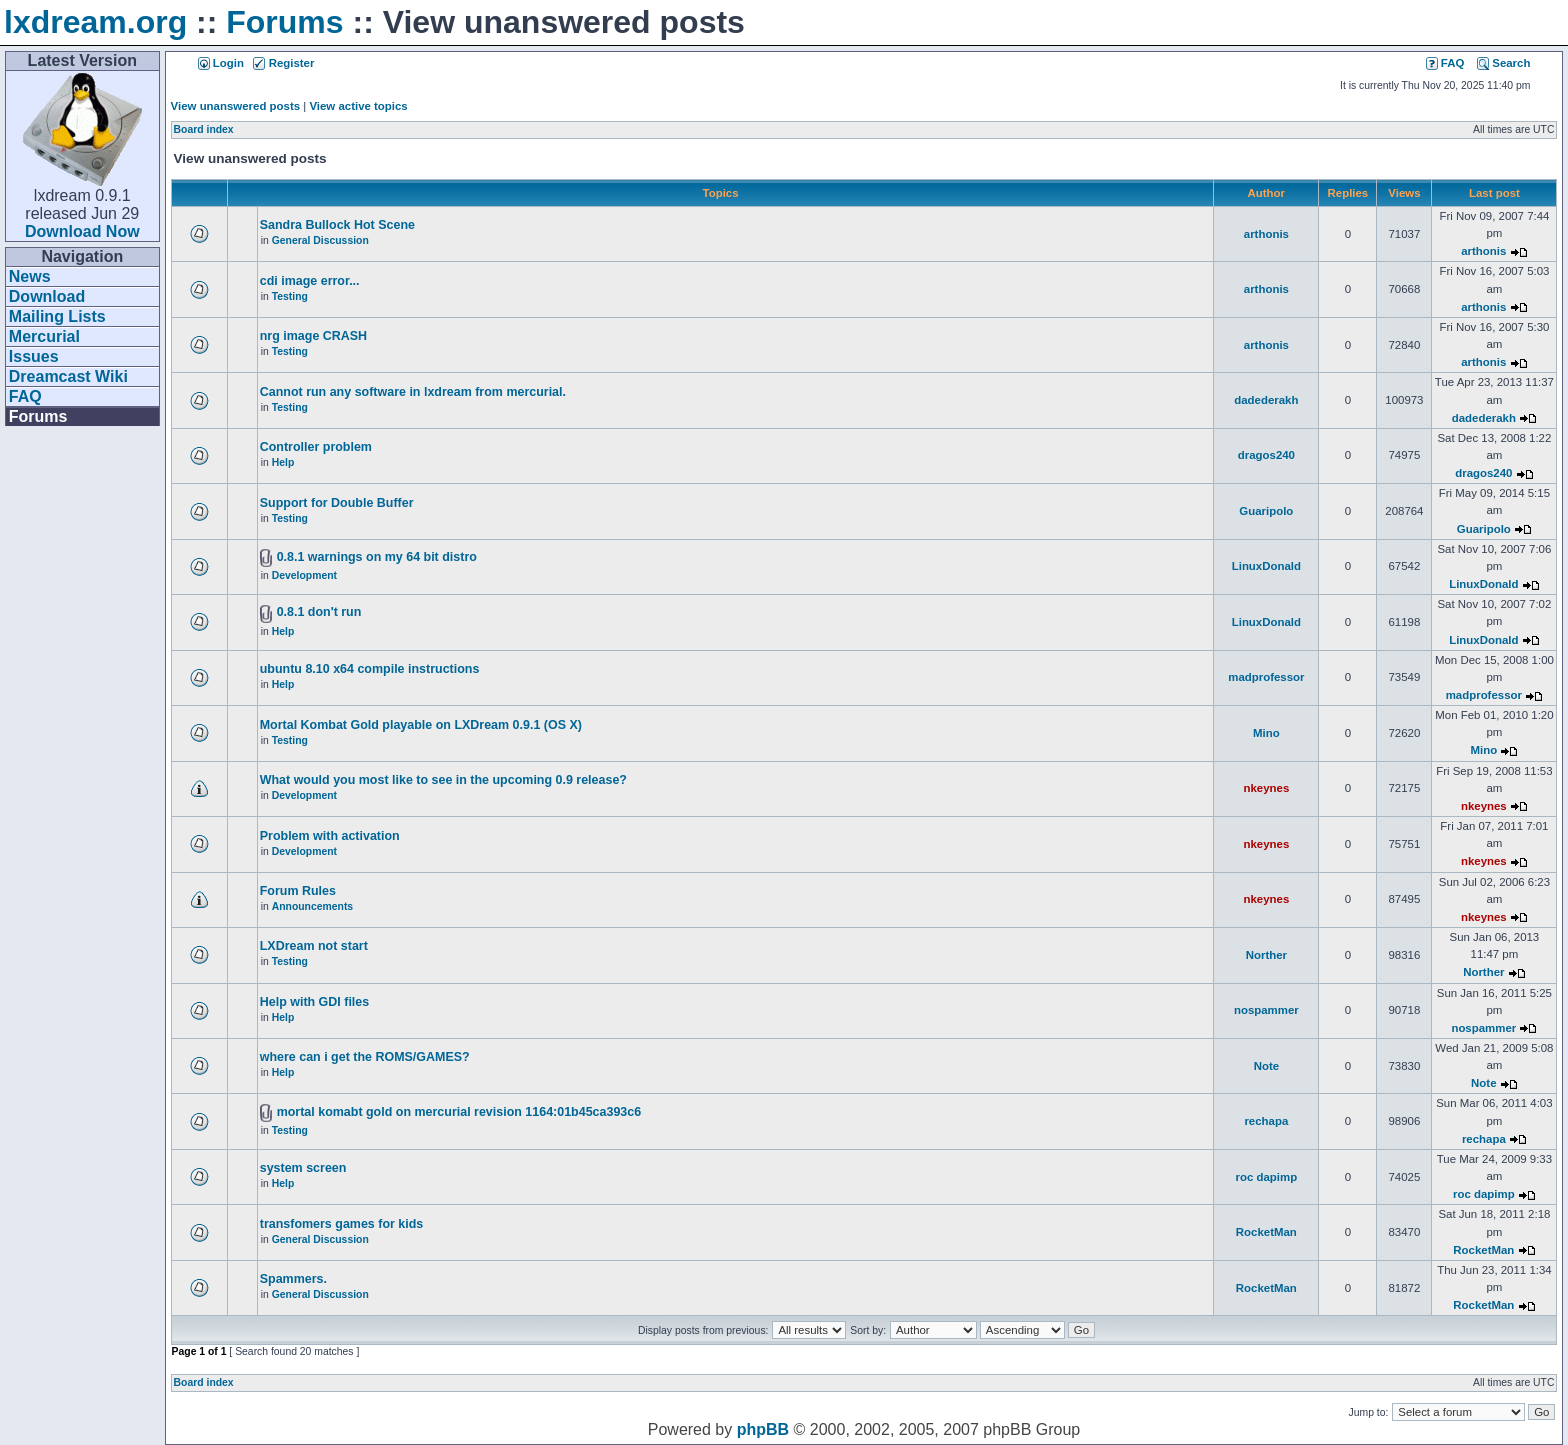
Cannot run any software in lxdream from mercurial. (413, 392)
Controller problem (316, 447)
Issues (34, 356)
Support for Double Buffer (337, 503)
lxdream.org (95, 22)
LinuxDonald (1266, 566)
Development (304, 575)
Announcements (312, 906)
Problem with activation (330, 836)
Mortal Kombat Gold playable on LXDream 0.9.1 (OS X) (421, 725)
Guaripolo (1266, 511)
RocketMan (1266, 1232)
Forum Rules (298, 891)
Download (47, 296)
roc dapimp (1267, 1177)
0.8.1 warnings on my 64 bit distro (377, 557)
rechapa (1266, 1121)
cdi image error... (310, 281)
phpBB (763, 1429)
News (30, 276)
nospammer (1266, 1010)
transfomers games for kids (342, 1224)
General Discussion (320, 240)
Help (283, 462)
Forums (284, 22)
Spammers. (293, 1279)
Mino (1266, 733)
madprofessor (1266, 677)
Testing (290, 296)
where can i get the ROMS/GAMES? (365, 1057)
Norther (1266, 955)
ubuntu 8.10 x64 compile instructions (370, 669)
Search (1503, 63)
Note (1266, 1066)
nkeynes (1266, 788)
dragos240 (1266, 455)
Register (283, 63)
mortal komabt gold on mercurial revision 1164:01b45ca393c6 (459, 1112)
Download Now (82, 231)
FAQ (25, 396)
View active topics (358, 106)
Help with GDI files (314, 1002)
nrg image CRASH (313, 336)
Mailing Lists (57, 316)
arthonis (1266, 234)
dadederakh (1266, 400)
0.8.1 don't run (319, 612)
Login (221, 63)
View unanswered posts (235, 106)
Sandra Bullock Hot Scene (337, 225)
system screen (303, 1168)
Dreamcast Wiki (68, 376)
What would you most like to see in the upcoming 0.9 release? (443, 780)
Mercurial (44, 336)
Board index (204, 129)
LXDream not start (314, 946)
